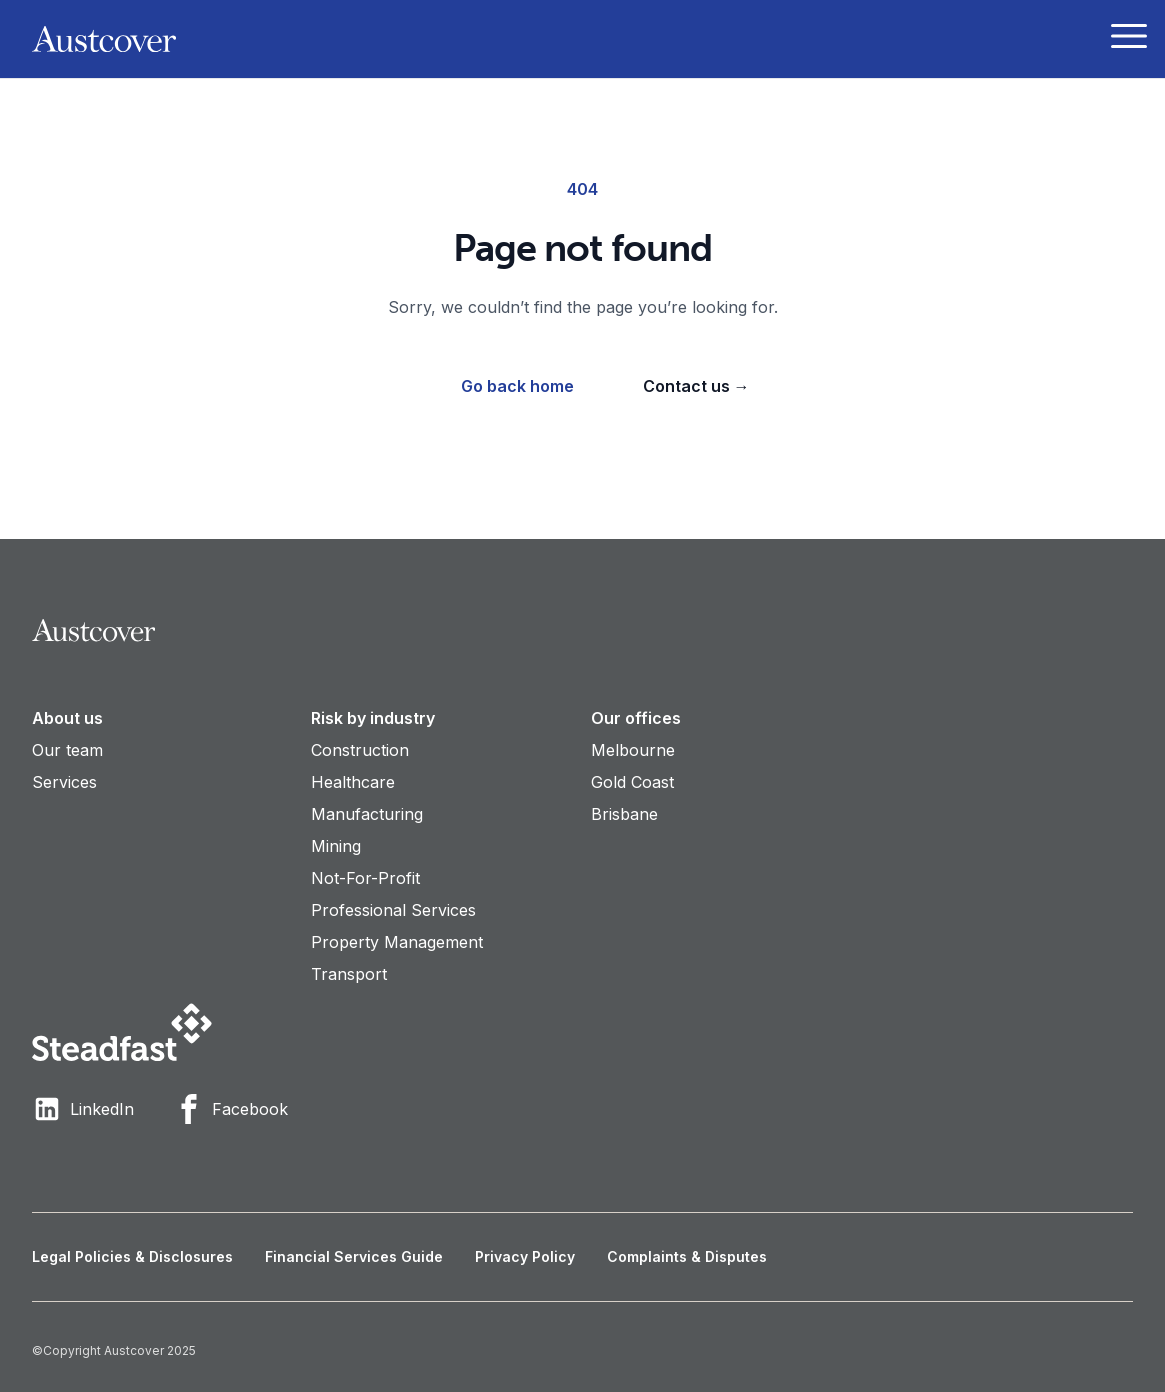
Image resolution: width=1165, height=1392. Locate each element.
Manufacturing (367, 814)
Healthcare (353, 782)
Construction (360, 750)
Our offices (636, 718)
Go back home (517, 386)
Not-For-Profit (365, 878)
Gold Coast (632, 782)
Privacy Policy (525, 1256)
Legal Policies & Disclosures (132, 1256)
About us (67, 718)
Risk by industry (373, 718)
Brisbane (624, 814)
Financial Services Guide (354, 1256)
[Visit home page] (582, 630)
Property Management (397, 942)
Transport (349, 974)
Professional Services (393, 910)
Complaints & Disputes (687, 1256)
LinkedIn (83, 1109)
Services (64, 782)
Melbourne (633, 750)
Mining (336, 846)
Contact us (696, 386)
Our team (67, 750)
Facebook (231, 1109)
